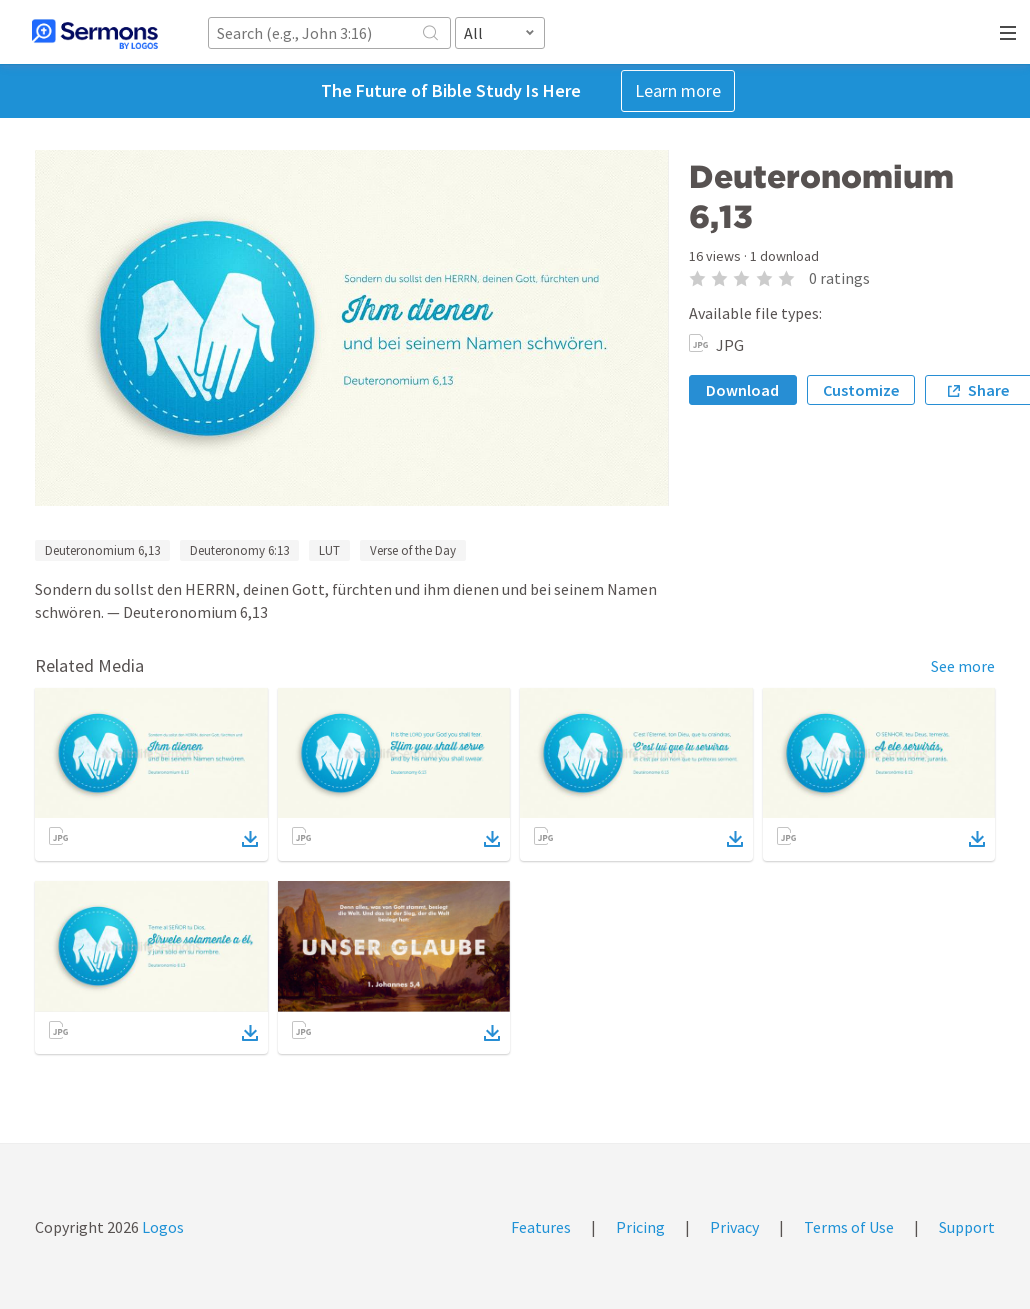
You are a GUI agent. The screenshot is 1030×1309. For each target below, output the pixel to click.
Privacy (734, 1227)
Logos (161, 1227)
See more (963, 666)
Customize (861, 390)
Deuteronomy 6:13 (239, 550)
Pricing (640, 1227)
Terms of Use (849, 1227)
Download (742, 390)
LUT (329, 550)
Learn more (678, 90)
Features (541, 1227)
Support (967, 1227)
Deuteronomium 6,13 (102, 550)
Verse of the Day (413, 550)
